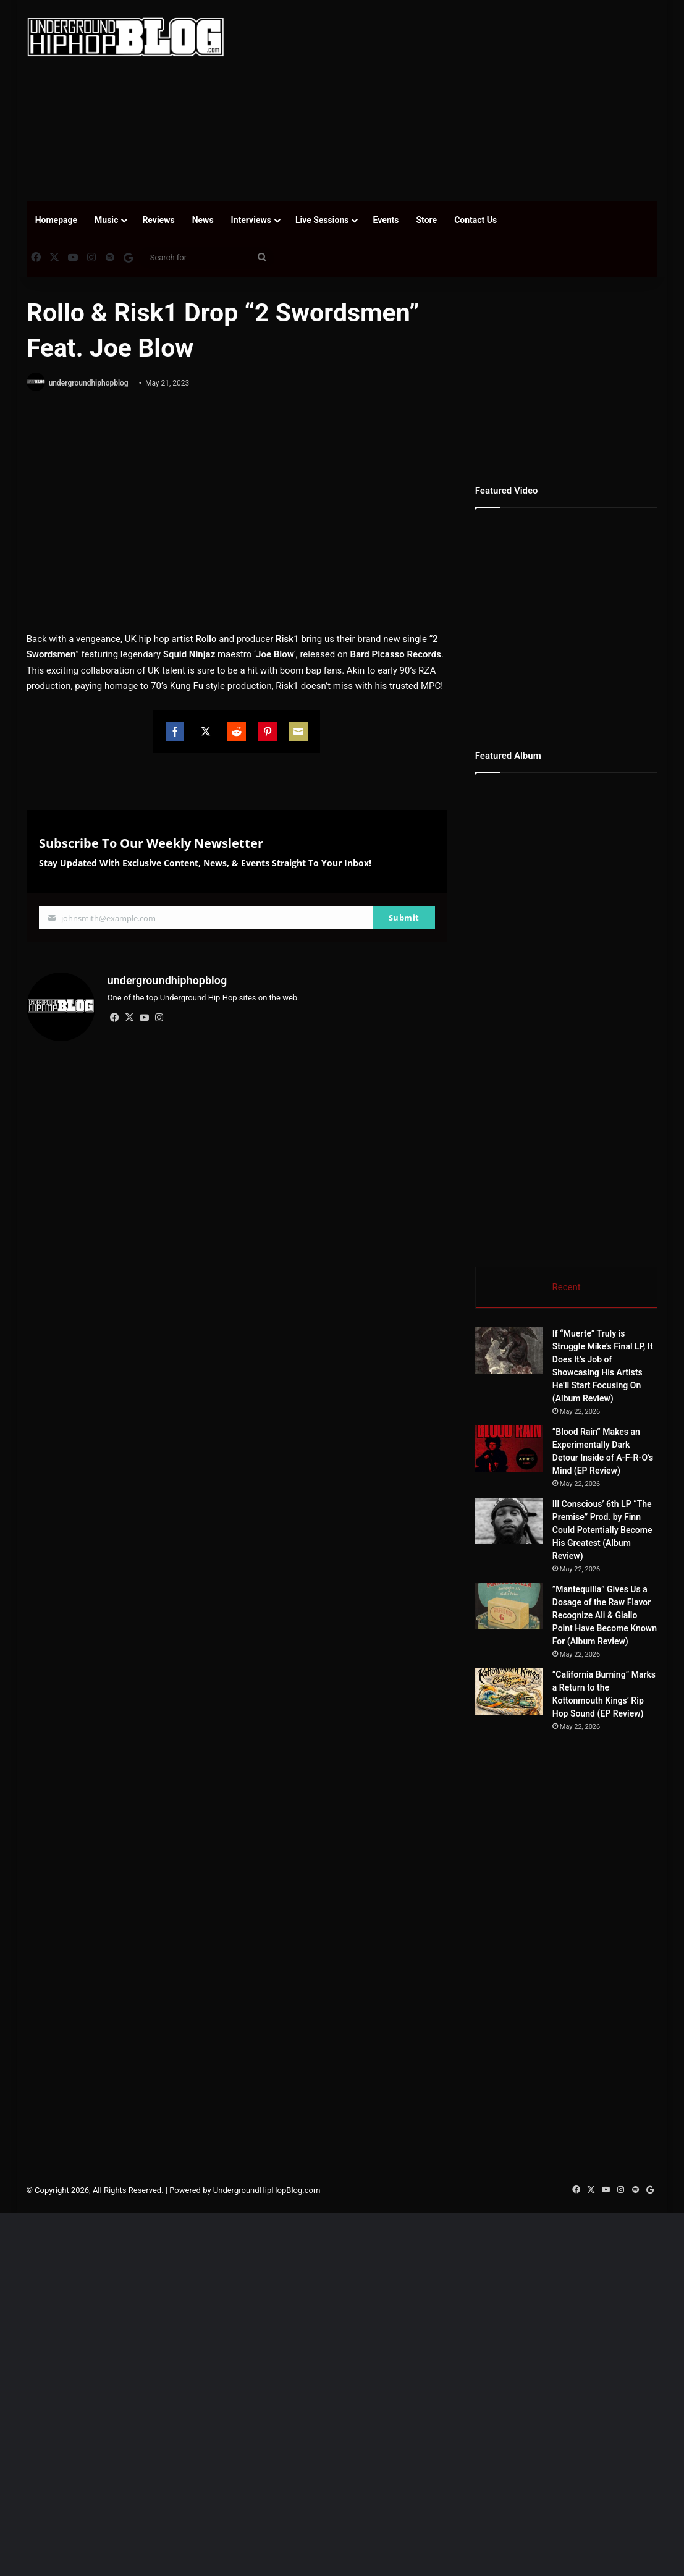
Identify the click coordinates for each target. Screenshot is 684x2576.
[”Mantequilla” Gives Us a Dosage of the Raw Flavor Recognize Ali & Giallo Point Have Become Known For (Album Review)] (509, 1606)
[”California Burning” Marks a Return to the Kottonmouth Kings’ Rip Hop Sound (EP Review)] (509, 1691)
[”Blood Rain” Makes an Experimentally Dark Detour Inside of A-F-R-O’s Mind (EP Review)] (509, 1448)
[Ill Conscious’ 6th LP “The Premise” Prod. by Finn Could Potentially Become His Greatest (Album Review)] (509, 1521)
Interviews (251, 220)
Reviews (158, 220)
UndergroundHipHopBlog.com (267, 2190)
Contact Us (475, 220)
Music (106, 220)
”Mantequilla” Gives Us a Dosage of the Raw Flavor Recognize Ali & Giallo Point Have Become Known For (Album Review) (604, 1615)
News (203, 220)
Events (386, 220)
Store (426, 220)
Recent (566, 1287)
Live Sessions (322, 220)
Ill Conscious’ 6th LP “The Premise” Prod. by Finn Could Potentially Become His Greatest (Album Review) (602, 1530)
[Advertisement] (463, 98)
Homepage (56, 220)
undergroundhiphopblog (89, 383)
